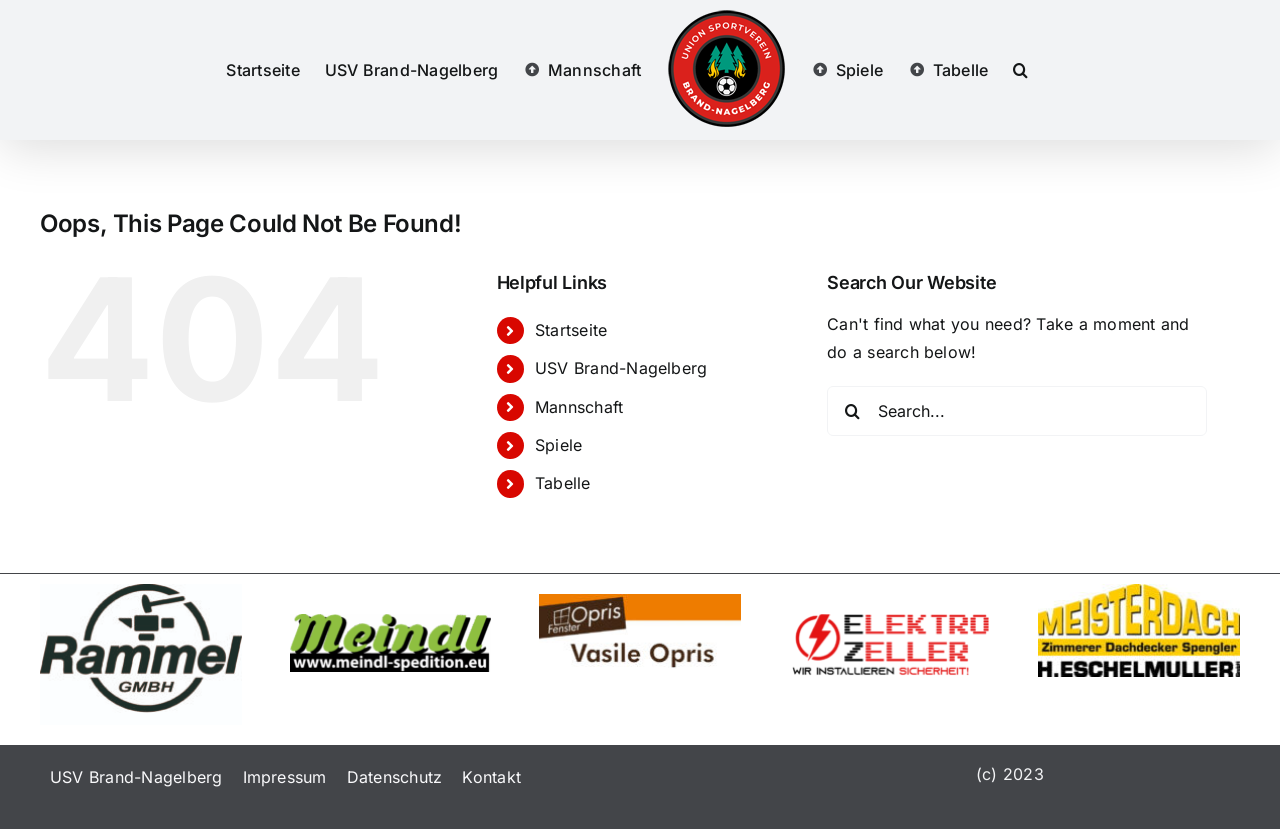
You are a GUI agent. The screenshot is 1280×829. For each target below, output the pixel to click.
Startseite (571, 330)
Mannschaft (579, 407)
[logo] (640, 602)
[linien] (141, 592)
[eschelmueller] (1139, 592)
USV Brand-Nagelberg (621, 368)
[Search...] (1017, 411)
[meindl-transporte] (391, 622)
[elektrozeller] (890, 622)
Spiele (558, 445)
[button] (1020, 70)
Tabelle (563, 483)
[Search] (852, 411)
